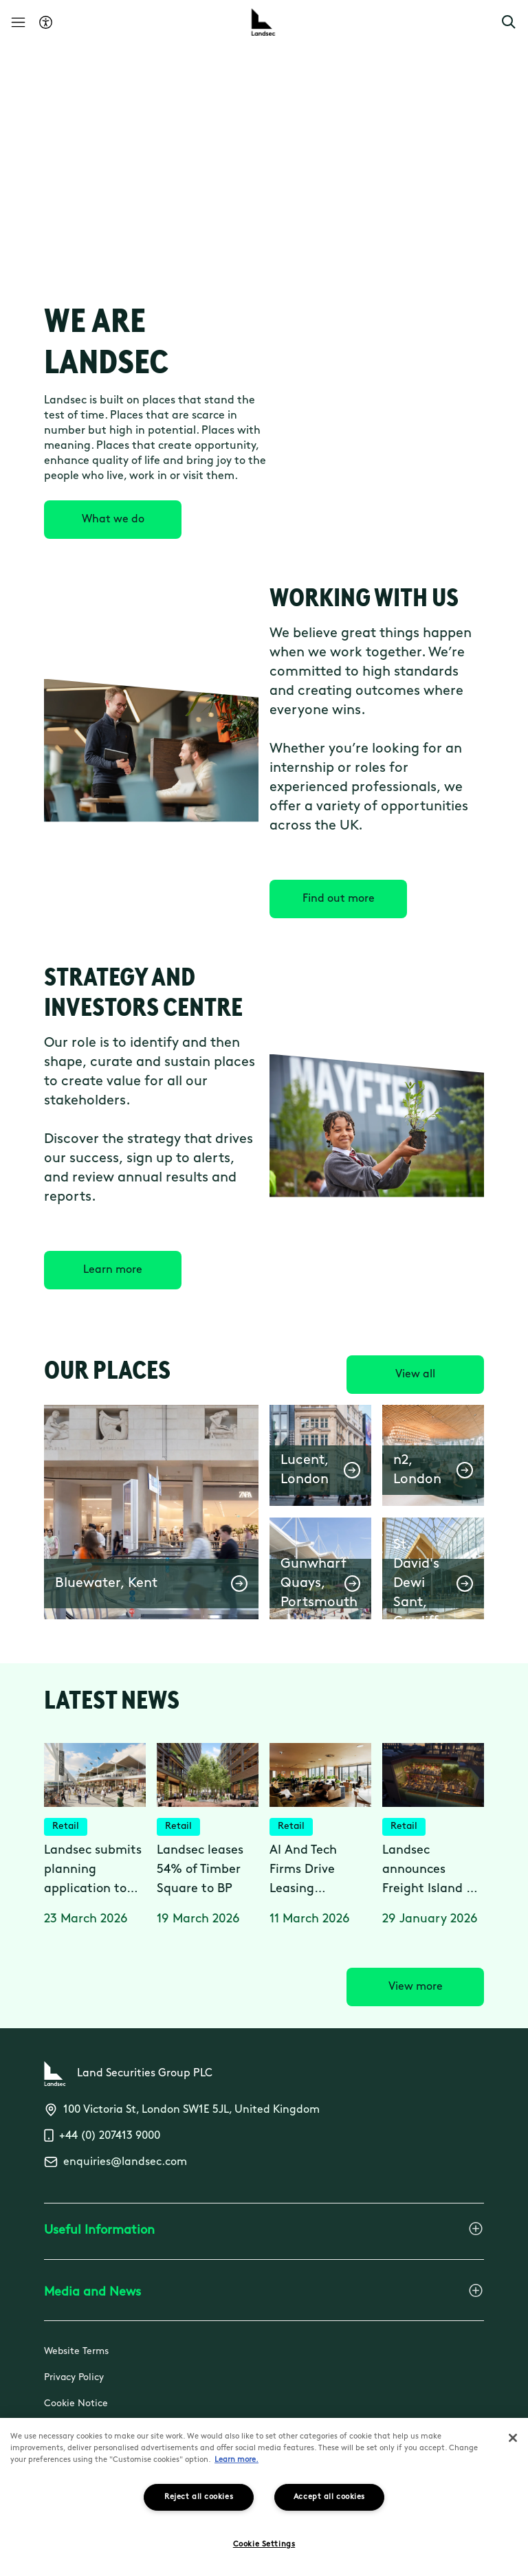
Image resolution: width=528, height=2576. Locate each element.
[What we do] (113, 519)
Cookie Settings (264, 2545)
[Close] (513, 2438)
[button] (508, 22)
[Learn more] (113, 1270)
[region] (264, 2497)
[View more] (415, 1987)
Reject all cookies (198, 2497)
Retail (65, 1826)
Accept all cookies (329, 2497)
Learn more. (236, 2460)
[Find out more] (338, 899)
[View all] (415, 1374)
